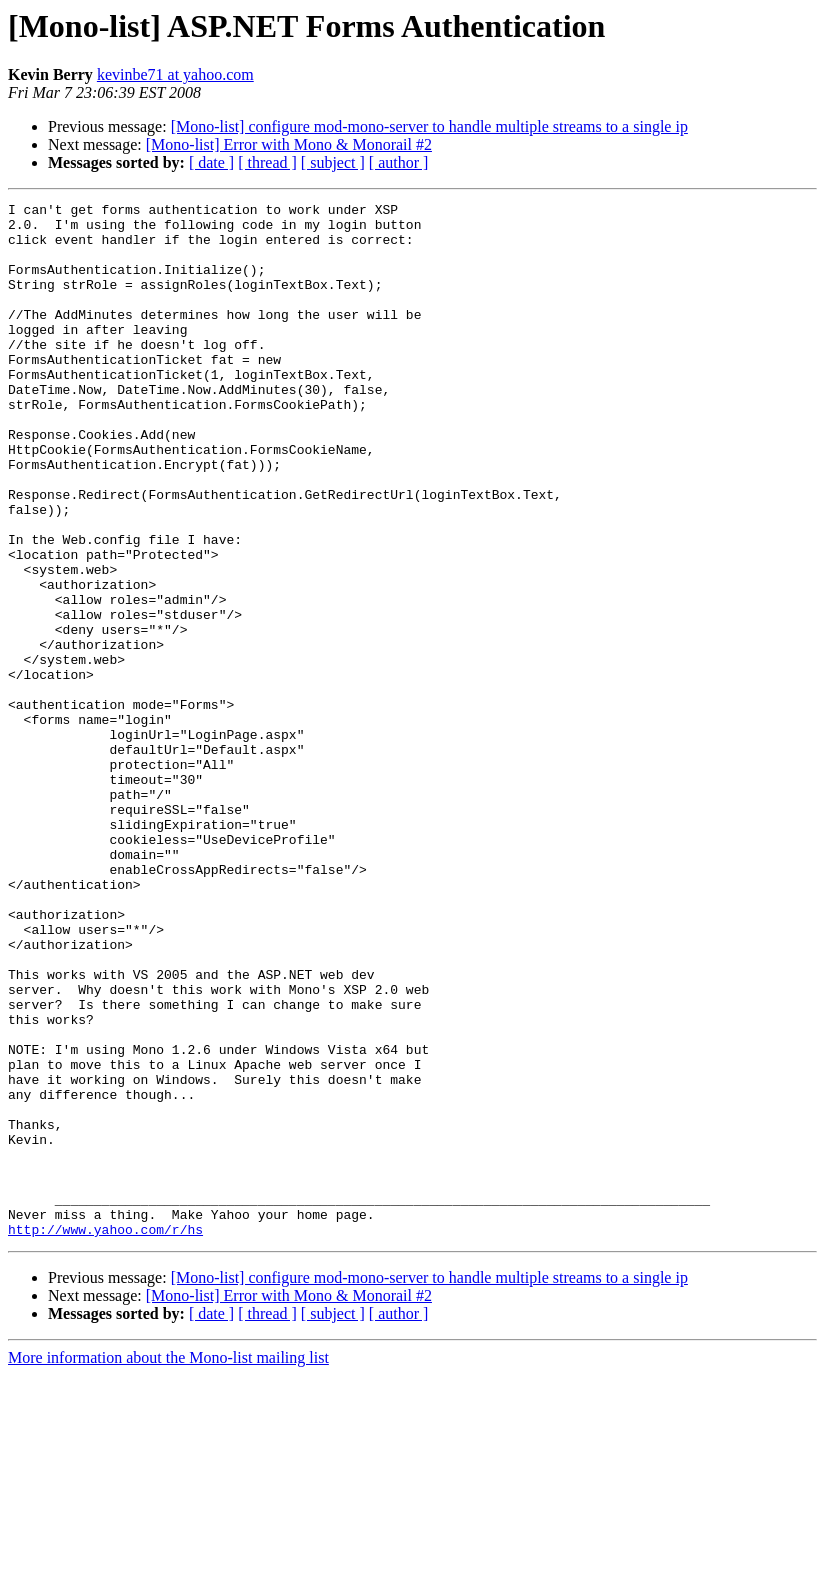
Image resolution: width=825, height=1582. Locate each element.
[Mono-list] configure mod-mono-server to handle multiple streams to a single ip (429, 126)
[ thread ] (267, 162)
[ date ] (211, 162)
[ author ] (399, 162)
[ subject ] (333, 162)
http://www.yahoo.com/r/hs (105, 1436)
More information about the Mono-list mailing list (168, 1564)
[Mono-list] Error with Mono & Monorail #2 (289, 144)
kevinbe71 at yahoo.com (175, 74)
